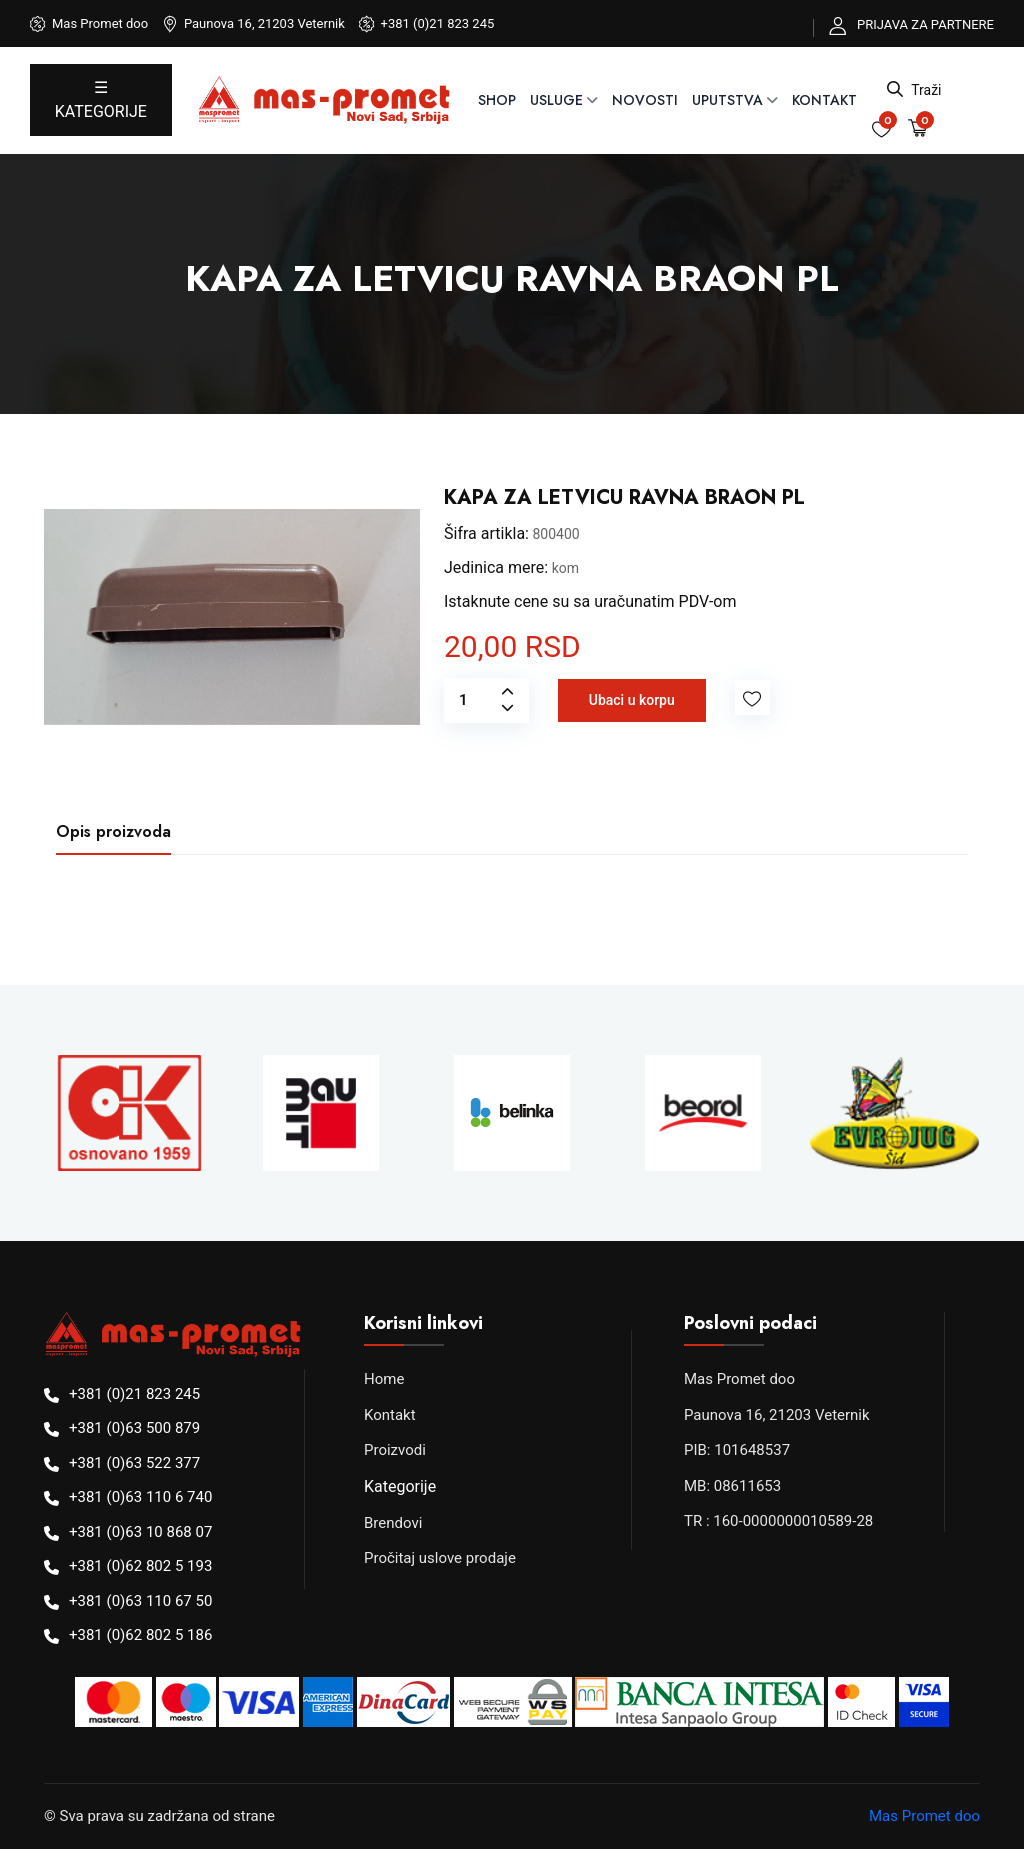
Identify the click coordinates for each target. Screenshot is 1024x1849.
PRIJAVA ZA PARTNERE (925, 24)
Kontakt (824, 100)
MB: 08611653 (732, 1486)
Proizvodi (395, 1450)
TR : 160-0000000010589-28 (778, 1521)
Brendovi (393, 1523)
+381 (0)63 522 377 (134, 1463)
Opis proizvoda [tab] (113, 831)
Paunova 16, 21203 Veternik (777, 1415)
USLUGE (556, 100)
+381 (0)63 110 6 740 (140, 1497)
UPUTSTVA (727, 100)
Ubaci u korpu (632, 700)
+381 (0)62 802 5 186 (140, 1635)
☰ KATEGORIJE (101, 99)
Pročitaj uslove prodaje (440, 1558)
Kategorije (400, 1486)
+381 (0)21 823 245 (438, 23)
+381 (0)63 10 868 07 (140, 1532)
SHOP (497, 100)
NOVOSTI (645, 100)
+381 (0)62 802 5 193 (140, 1566)
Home (384, 1379)
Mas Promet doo (739, 1379)
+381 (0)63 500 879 (134, 1428)
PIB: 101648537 (737, 1450)
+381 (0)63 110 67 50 (140, 1601)
